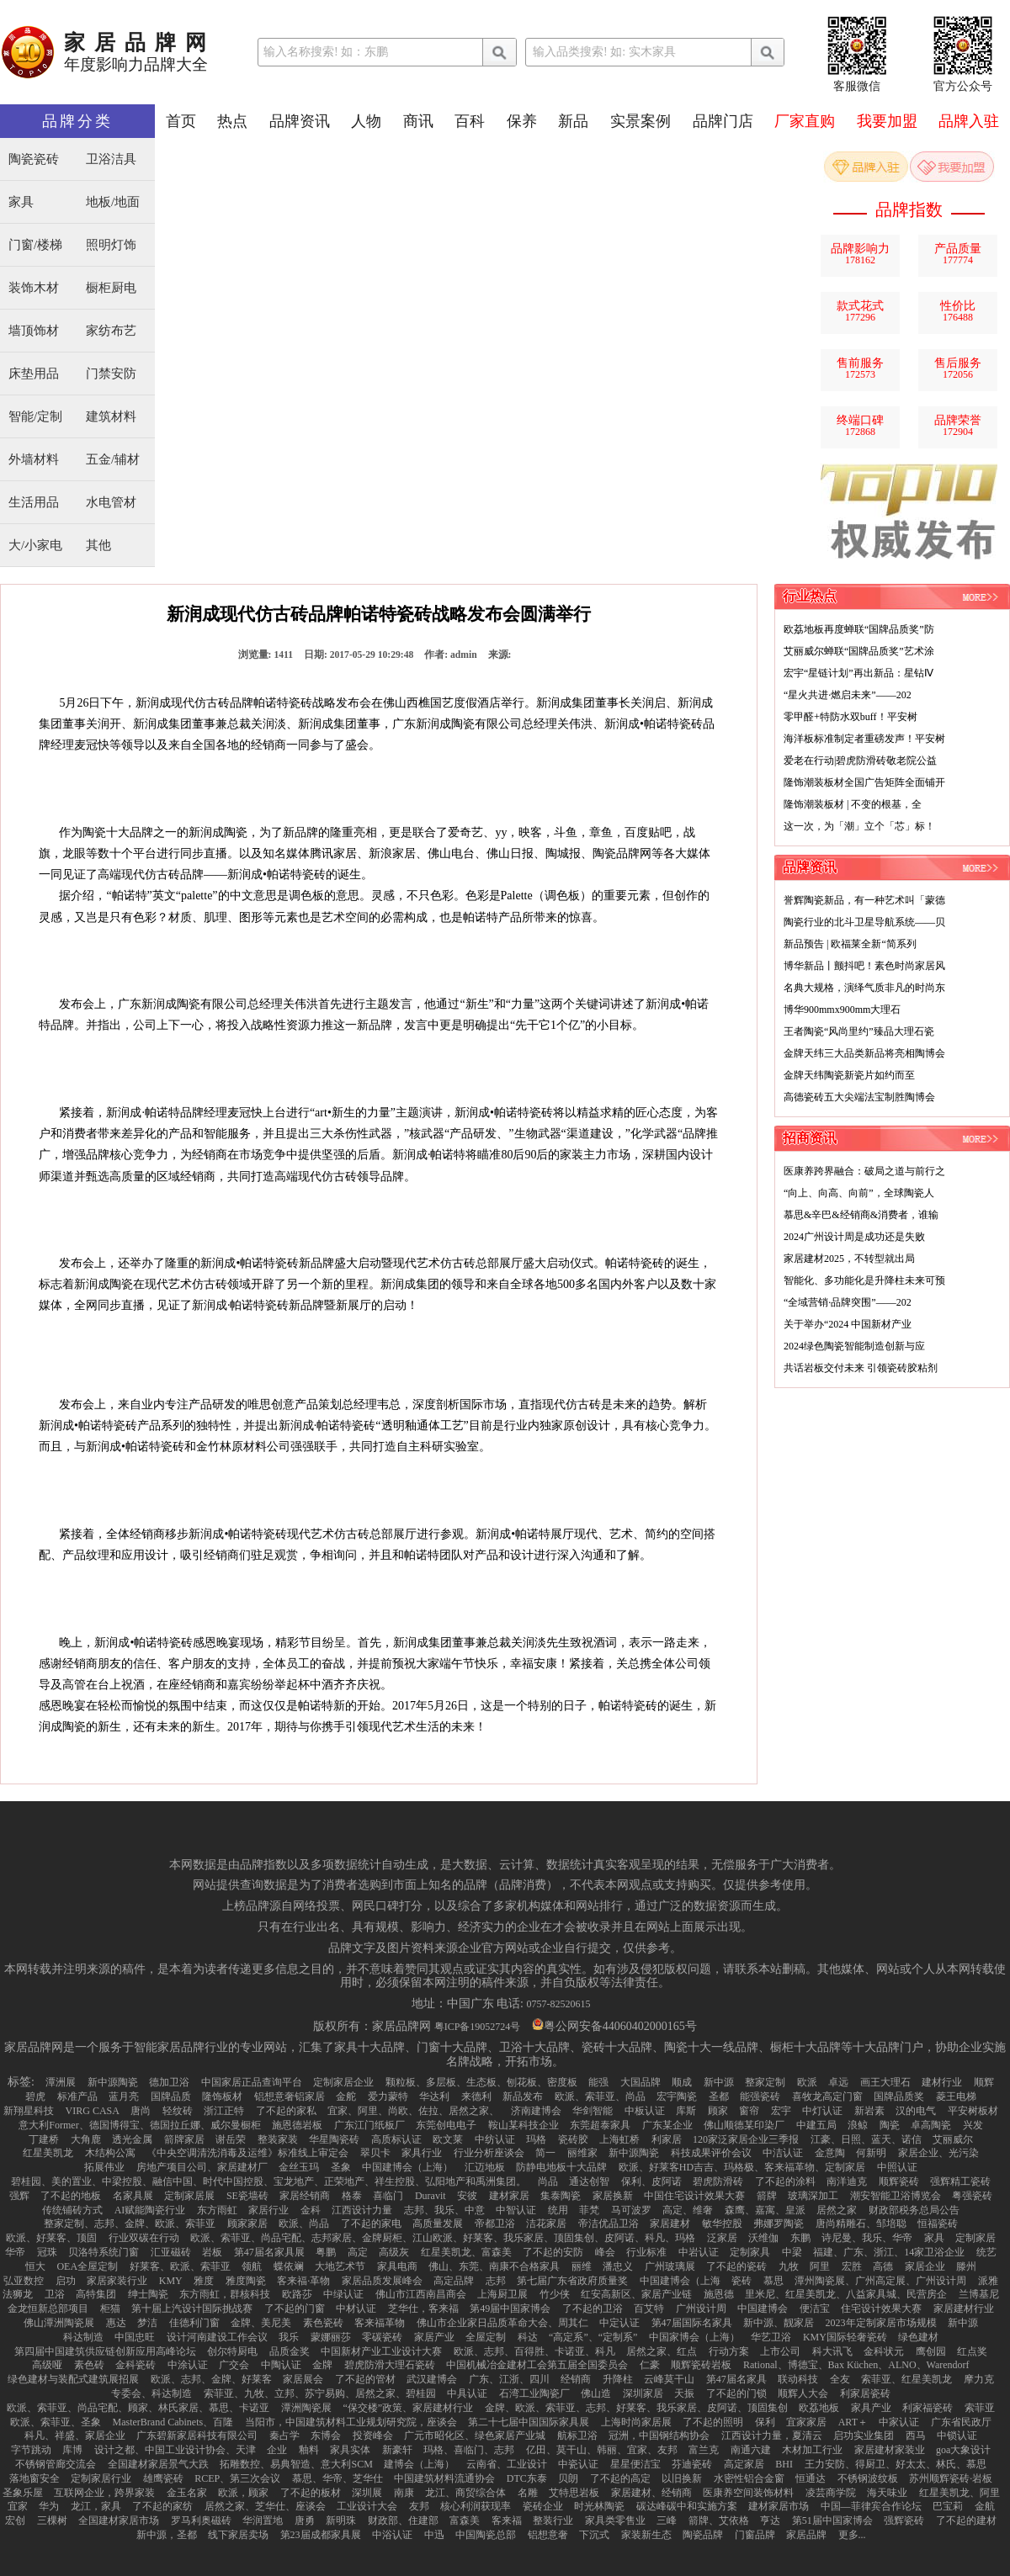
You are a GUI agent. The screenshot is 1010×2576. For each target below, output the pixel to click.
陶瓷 (890, 2125)
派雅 (988, 2281)
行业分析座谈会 (489, 2153)
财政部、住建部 (403, 2520)
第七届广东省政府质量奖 (572, 2281)
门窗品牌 (755, 2535)
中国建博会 (762, 2308)
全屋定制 (485, 2337)
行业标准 (646, 2252)
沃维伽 (763, 2238)
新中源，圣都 (166, 2535)
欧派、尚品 (304, 2223)
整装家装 (278, 2139)
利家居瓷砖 (865, 2393)
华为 (49, 2506)
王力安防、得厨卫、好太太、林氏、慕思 (895, 2464)
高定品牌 (453, 2281)
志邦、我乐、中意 (444, 2210)
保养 (522, 121)
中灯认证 (822, 2111)
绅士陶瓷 (148, 2294)
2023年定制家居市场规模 (881, 2323)
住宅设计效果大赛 (881, 2308)
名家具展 (133, 2196)
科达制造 (83, 2337)
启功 (66, 2281)
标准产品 (77, 2096)
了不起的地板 (70, 2196)
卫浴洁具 (111, 159)
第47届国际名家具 (691, 2323)
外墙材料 (33, 459)
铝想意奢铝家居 (289, 2096)
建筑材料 (111, 417)
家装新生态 (646, 2535)
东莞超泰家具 (600, 2125)
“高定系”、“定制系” (593, 2337)
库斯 (686, 2111)
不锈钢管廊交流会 (55, 2464)
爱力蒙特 (388, 2096)
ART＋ (853, 2422)
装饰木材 (33, 288)
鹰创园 (931, 2351)
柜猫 (110, 2308)
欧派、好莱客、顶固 (51, 2238)
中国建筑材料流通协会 (444, 2478)
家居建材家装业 (889, 2450)
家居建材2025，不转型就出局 (849, 1258)
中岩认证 (698, 2252)
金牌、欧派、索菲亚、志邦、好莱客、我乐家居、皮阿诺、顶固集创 (636, 2408)
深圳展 (367, 2493)
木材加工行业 (812, 2450)
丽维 (581, 2266)
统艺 (986, 2252)
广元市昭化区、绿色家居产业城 (474, 2435)
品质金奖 (289, 2351)
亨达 (770, 2520)
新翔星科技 (28, 2111)
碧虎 (35, 2096)
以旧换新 (682, 2478)
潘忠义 (618, 2266)
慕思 (773, 2281)
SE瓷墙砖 (247, 2196)
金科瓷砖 (135, 2365)
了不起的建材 (966, 2520)
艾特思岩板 (574, 2493)
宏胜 (852, 2266)
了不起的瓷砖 (736, 2266)
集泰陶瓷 (560, 2196)
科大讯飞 (832, 2351)
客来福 (507, 2520)
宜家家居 (806, 2422)
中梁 (792, 2252)
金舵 (346, 2096)
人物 (366, 121)
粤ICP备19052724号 (477, 2027)
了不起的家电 (371, 2223)
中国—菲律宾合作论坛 (871, 2506)
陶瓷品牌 (703, 2535)
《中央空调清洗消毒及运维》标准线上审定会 (247, 2153)
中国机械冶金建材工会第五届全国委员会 (537, 2365)
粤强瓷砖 (972, 2196)
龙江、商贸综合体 (465, 2493)
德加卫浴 (169, 2082)
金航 (985, 2506)
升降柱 (618, 2379)
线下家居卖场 (238, 2535)
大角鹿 (86, 2139)
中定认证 (619, 2323)
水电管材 (111, 502)
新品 (573, 121)
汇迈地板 (485, 2167)
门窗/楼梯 (35, 245)
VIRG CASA (93, 2111)
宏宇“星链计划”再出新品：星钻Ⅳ (858, 673)
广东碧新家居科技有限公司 (197, 2435)
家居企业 (925, 2266)
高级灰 (394, 2252)
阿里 (820, 2266)
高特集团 (96, 2294)
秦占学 (284, 2435)
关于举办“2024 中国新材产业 (848, 1324)
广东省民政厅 (961, 2422)
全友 (840, 2379)
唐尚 (140, 2111)
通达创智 (589, 2181)
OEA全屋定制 (87, 2266)
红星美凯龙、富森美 (466, 2252)
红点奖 (972, 2351)
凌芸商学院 (830, 2493)
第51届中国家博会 (832, 2520)
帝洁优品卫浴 (608, 2223)
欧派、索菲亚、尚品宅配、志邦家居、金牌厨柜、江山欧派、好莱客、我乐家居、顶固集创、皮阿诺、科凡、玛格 (442, 2238)
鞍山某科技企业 (523, 2125)
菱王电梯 (956, 2096)
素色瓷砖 (323, 2323)
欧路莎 (297, 2294)
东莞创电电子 (446, 2125)
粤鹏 (326, 2252)
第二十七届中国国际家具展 (528, 2422)
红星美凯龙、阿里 (959, 2493)
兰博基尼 (979, 2294)
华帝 (15, 2252)
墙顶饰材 (33, 331)
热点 (232, 121)
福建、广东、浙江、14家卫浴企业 (889, 2252)
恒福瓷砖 (937, 2223)
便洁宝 (815, 2308)
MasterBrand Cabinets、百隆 (173, 2422)
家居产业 (434, 2337)
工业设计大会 (367, 2506)
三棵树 (52, 2520)
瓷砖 (741, 2281)
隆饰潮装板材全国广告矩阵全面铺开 (864, 782)
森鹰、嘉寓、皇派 (765, 2210)
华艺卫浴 (771, 2337)
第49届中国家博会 (510, 2308)
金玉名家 (187, 2493)
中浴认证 (392, 2535)
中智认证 (516, 2210)
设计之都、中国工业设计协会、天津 (175, 2450)
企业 (277, 2450)
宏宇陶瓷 (676, 2096)
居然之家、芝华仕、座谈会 (265, 2506)
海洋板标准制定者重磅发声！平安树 (864, 739)
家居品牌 (806, 2535)
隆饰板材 (222, 2096)
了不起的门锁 (736, 2393)
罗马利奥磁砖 (201, 2520)
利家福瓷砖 (927, 2408)
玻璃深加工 (813, 2196)
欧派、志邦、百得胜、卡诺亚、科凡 (534, 2351)
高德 (883, 2266)
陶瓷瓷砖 (33, 159)
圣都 (719, 2096)
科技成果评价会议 (711, 2153)
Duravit (430, 2196)
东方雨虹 (217, 2210)
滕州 (966, 2266)
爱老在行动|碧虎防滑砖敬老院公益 (860, 760)
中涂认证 (187, 2365)
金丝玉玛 (299, 2167)
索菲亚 (980, 2408)
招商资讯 (810, 1138)
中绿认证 (343, 2294)
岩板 (212, 2252)
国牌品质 (171, 2096)
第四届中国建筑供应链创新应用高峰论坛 (105, 2351)
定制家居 (975, 2238)
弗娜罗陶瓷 (778, 2223)
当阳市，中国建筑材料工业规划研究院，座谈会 (351, 2422)
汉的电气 (916, 2111)
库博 (72, 2450)
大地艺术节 (340, 2266)
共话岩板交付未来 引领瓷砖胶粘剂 (861, 1368)
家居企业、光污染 (938, 2153)
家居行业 (268, 2210)
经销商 (576, 2379)
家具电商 (397, 2266)
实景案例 (640, 121)
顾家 (718, 2111)
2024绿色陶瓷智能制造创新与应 (854, 1346)
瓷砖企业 (543, 2506)
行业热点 (810, 596)
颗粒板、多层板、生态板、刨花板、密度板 (481, 2082)
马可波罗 (631, 2210)
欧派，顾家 (243, 2493)
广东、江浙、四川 (509, 2379)
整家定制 (765, 2082)
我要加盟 (887, 121)
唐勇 (305, 2520)
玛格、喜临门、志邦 (468, 2450)
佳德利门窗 (194, 2323)
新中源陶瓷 (113, 2082)
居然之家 (836, 2210)
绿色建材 (918, 2337)
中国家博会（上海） (694, 2337)
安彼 (467, 2196)
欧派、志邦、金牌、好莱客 (211, 2379)
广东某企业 (667, 2125)
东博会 (326, 2435)
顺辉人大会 (803, 2393)
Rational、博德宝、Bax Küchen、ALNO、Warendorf (856, 2365)
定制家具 (750, 2252)
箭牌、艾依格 (718, 2520)
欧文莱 (448, 2139)
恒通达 (810, 2478)
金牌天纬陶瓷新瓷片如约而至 (849, 1075)
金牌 (322, 2365)
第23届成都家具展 (320, 2535)
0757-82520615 (558, 2004)
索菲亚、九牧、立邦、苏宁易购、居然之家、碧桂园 (320, 2393)
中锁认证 (957, 2435)
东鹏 (800, 2238)
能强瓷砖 (760, 2096)
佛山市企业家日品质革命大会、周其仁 (502, 2323)
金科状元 (884, 2351)
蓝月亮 (124, 2096)
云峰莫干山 (669, 2379)
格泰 (352, 2196)
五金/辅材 (113, 459)
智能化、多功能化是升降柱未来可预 (864, 1280)
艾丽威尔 (953, 2139)
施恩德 (719, 2294)
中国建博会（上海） (407, 2167)
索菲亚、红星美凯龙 (906, 2379)
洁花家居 (546, 2223)
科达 (528, 2337)
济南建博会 (536, 2111)
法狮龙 (18, 2294)
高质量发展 (437, 2223)
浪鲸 (858, 2125)
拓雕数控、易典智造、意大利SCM (296, 2464)
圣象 (341, 2167)
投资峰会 (373, 2435)
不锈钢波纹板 (867, 2478)
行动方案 (729, 2351)
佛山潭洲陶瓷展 (59, 2323)
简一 (545, 2153)
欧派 (807, 2082)
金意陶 (830, 2153)
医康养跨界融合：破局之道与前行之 (864, 1171)
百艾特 (649, 2308)
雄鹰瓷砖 (163, 2478)
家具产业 (871, 2408)
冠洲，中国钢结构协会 (659, 2435)
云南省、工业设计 (506, 2464)
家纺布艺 (111, 331)
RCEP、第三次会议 (237, 2478)
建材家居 (509, 2196)
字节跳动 (31, 2450)
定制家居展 (189, 2196)
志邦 (496, 2281)
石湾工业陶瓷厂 (534, 2393)
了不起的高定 (620, 2478)
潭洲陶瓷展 (306, 2408)
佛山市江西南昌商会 (420, 2294)
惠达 (116, 2323)
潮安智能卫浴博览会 (895, 2196)
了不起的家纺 (162, 2506)
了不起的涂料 (785, 2181)
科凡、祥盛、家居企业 (74, 2435)
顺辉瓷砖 (899, 2181)
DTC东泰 (527, 2478)
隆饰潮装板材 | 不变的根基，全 (853, 804)
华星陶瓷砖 (334, 2139)
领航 (252, 2266)
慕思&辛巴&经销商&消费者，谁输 (861, 1215)
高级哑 (47, 2365)
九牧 (789, 2266)
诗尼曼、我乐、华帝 (866, 2238)
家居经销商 (304, 2196)
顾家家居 (247, 2223)
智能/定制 (35, 417)
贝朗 (568, 2478)
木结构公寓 (110, 2153)
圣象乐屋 (23, 2493)
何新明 (871, 2153)
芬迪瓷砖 (692, 2464)
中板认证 (645, 2111)
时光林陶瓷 (599, 2506)
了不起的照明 (713, 2422)
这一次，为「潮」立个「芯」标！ (859, 826)
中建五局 (816, 2125)
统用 (558, 2210)
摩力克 (979, 2379)
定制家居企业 (343, 2082)
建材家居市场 (778, 2506)
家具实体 (350, 2450)
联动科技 (798, 2379)
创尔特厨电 (232, 2351)
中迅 (434, 2535)
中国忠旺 (134, 2337)
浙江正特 (224, 2111)
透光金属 (132, 2139)
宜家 (18, 2506)
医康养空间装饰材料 (748, 2493)
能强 (598, 2082)
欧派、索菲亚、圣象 (55, 2422)
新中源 (719, 2082)
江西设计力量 (362, 2210)
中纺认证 (495, 2139)
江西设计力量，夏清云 (771, 2435)
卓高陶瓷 (931, 2125)
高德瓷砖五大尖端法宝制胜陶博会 (859, 1097)
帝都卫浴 (495, 2223)
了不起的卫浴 (592, 2308)
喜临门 (388, 2196)
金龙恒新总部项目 (48, 2308)
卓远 (838, 2082)
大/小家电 (35, 545)
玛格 (536, 2139)
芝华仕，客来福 (423, 2308)
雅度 (204, 2281)
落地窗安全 (34, 2478)
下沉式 (594, 2535)
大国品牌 (640, 2082)
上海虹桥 (619, 2139)
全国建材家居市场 (118, 2520)
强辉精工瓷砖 (960, 2181)
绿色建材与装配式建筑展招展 (73, 2379)
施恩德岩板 (297, 2125)
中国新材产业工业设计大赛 (381, 2351)
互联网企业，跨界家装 (104, 2493)
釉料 (309, 2450)
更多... (852, 2535)
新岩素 (869, 2111)
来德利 (476, 2096)
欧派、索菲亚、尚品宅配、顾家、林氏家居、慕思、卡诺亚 (138, 2408)
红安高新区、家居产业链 (636, 2294)
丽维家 (582, 2153)
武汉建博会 (432, 2379)
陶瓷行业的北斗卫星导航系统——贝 (864, 922)
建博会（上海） (419, 2464)
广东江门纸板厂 (369, 2125)
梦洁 (147, 2323)
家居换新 (613, 2196)
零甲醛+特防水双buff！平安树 (850, 717)
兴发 (973, 2125)
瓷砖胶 (573, 2139)
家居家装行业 (117, 2281)
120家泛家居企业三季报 (746, 2139)
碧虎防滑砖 (718, 2181)
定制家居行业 (101, 2478)
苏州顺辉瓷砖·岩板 (950, 2478)
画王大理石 (885, 2082)
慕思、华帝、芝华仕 (337, 2478)
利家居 (666, 2139)
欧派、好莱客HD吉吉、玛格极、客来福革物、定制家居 (742, 2167)
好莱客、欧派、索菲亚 (180, 2266)
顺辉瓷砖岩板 (701, 2365)
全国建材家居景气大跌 (158, 2464)
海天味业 (887, 2493)
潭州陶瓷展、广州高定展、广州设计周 (880, 2281)
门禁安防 (111, 374)
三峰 (666, 2520)
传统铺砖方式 (72, 2210)
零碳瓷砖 (382, 2337)
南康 (404, 2493)
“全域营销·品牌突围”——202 (848, 1302)
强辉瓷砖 (904, 2520)
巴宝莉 (948, 2506)
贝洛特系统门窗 (103, 2252)
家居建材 (670, 2223)
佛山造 (596, 2393)
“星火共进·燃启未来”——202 (848, 695)
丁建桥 (44, 2139)
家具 (21, 202)
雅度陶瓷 (246, 2281)
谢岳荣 (230, 2139)
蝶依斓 (289, 2266)
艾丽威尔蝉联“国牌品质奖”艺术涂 (859, 651)
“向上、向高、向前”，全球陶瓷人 (859, 1193)
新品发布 (522, 2096)
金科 (310, 2210)
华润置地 (262, 2520)
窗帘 (749, 2111)
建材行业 (942, 2082)
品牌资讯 (299, 121)
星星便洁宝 (635, 2464)
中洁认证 (783, 2153)
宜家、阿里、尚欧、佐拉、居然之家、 (413, 2111)
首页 (181, 121)
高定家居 (744, 2464)
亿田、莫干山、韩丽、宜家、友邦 (602, 2450)
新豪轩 (397, 2450)
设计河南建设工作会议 (217, 2337)
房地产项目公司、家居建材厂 (202, 2167)
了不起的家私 (286, 2111)
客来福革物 (379, 2323)
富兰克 (703, 2450)
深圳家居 (643, 2393)
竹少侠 (555, 2294)
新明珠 (341, 2520)
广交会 (234, 2365)
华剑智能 (592, 2111)
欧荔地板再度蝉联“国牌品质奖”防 (859, 629)
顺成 (682, 2082)
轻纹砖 (177, 2111)
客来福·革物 (303, 2281)
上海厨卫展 (502, 2294)
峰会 (605, 2252)
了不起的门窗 (294, 2308)
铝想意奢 (548, 2535)
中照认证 (897, 2167)
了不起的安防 (553, 2252)
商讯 (418, 121)
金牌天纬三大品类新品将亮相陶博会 (864, 1053)
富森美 (464, 2520)
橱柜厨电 (111, 288)
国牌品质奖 (899, 2096)
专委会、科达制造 (151, 2393)
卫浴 (55, 2294)
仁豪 (650, 2365)
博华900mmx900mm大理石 (842, 1009)
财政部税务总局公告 (914, 2210)
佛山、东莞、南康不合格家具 (494, 2266)
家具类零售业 (615, 2520)
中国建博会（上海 (680, 2281)
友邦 (419, 2506)
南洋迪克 (847, 2181)
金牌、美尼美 (261, 2323)
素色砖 (89, 2365)
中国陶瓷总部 (485, 2535)
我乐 (289, 2337)
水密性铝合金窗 (749, 2478)
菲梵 (589, 2210)
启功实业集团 (863, 2435)
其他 (98, 545)
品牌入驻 (968, 121)
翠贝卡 (375, 2153)
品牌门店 (723, 121)
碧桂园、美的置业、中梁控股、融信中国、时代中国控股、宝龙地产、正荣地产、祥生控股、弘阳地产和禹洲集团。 (268, 2181)
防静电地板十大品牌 (561, 2167)
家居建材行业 (963, 2308)
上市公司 (780, 2351)
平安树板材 (973, 2111)
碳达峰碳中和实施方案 (686, 2506)
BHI (784, 2464)
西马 (916, 2435)
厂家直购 (804, 121)
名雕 (528, 2493)
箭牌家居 (184, 2139)
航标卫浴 (577, 2435)
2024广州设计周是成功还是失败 (854, 1237)
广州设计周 (701, 2308)
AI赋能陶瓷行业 (150, 2210)
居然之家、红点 (661, 2351)
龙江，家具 (96, 2506)
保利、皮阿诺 (651, 2181)
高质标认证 (396, 2139)
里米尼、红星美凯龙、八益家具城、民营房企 (846, 2294)
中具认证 (467, 2393)
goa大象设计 (963, 2450)
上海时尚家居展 (636, 2422)
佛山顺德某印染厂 (744, 2125)
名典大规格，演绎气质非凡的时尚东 (864, 988)
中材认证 (356, 2308)
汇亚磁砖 (171, 2252)
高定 (358, 2252)
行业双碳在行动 (144, 2238)
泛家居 (722, 2238)
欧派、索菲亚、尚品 (600, 2096)
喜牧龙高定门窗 (827, 2096)
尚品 (548, 2181)
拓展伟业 (104, 2167)
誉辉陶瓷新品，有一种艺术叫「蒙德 (864, 900)
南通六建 (751, 2450)
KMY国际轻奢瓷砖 (845, 2337)
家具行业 (421, 2153)
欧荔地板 (819, 2408)
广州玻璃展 (670, 2266)
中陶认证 (281, 2365)
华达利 (434, 2096)
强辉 (19, 2196)
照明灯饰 (111, 245)
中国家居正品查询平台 (251, 2082)
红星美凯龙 (48, 2153)
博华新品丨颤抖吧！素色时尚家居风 (864, 966)
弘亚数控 (23, 2281)
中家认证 (899, 2422)
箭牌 (767, 2196)
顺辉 (984, 2082)
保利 (765, 2422)
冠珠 (47, 2252)
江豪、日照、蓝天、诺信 (866, 2139)
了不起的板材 (310, 2493)
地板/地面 (113, 202)
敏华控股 (722, 2223)
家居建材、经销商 (651, 2493)
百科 (469, 121)
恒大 (35, 2266)
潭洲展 (60, 2082)
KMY (171, 2281)
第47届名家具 (736, 2379)
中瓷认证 (578, 2464)
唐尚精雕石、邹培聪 (861, 2223)
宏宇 (781, 2111)
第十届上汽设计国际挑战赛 (191, 2308)
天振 (684, 2393)
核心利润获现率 (475, 2506)
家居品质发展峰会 (382, 2281)
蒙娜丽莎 (331, 2337)
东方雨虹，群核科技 (224, 2294)
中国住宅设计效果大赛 (694, 2196)
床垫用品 (33, 374)
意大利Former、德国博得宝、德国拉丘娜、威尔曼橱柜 (139, 2125)
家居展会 (303, 2379)
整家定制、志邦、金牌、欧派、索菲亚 (129, 2223)
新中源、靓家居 (778, 2323)
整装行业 (553, 2520)
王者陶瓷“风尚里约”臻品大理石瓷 (859, 1031)
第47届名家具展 (269, 2252)
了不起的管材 (365, 2379)
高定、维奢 (687, 2210)
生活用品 (33, 502)
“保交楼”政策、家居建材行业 (408, 2408)
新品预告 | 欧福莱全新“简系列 (850, 944)
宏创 (15, 2520)
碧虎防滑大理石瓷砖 (389, 2365)
